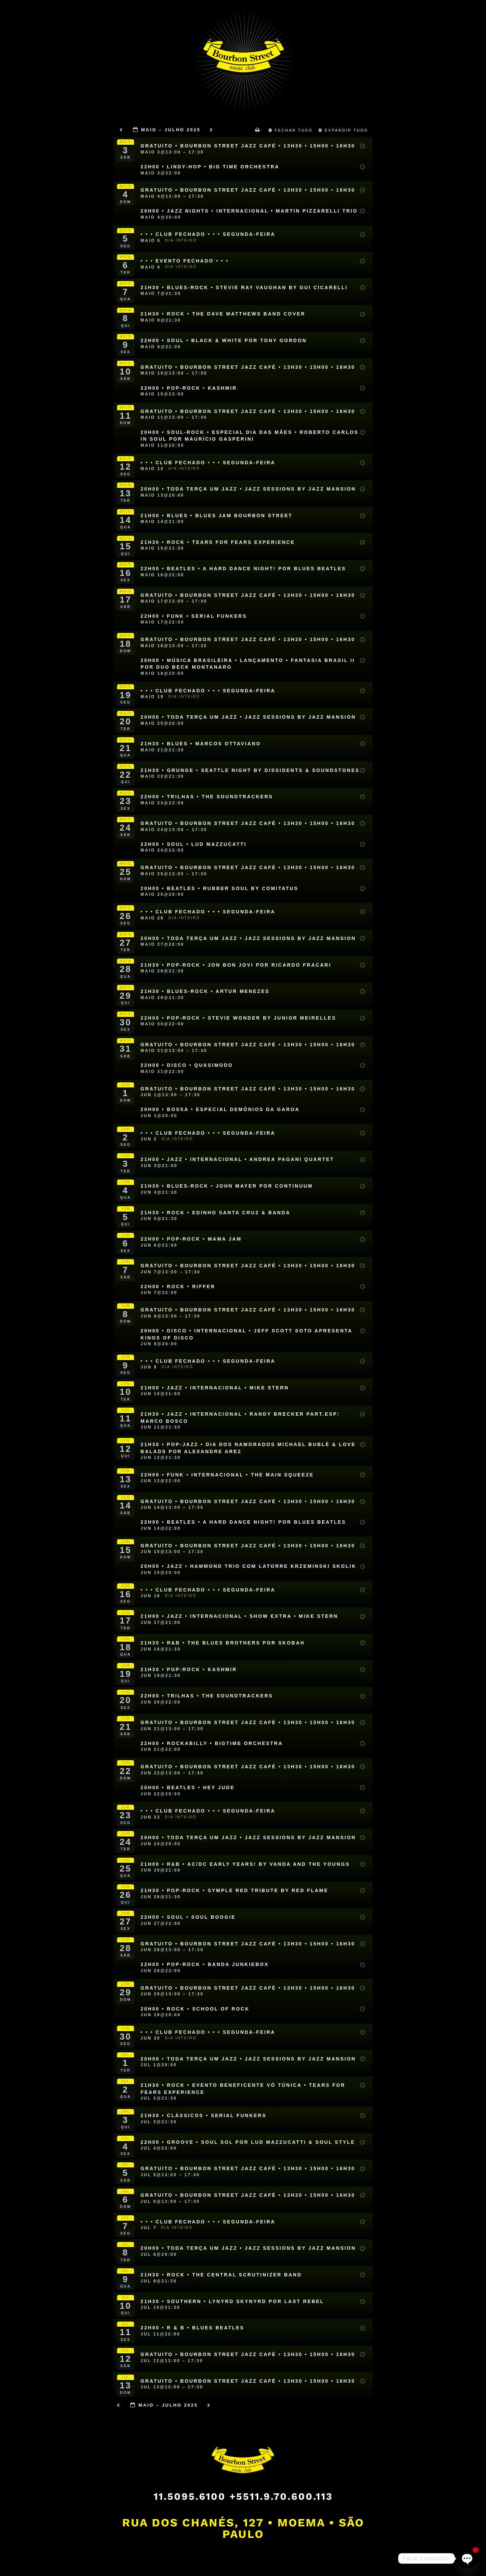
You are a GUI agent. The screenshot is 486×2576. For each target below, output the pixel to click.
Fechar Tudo (292, 130)
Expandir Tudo (344, 130)
